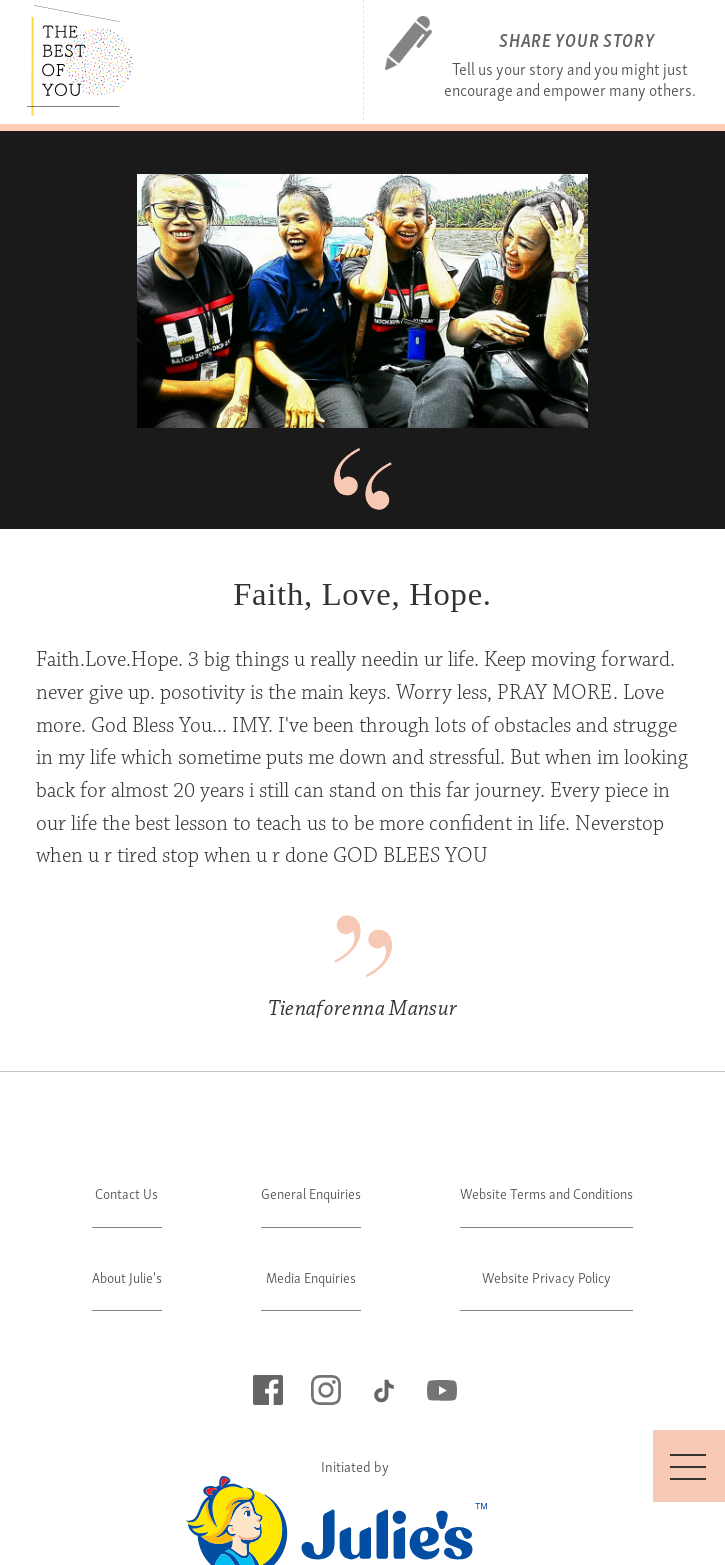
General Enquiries (311, 1192)
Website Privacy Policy (546, 1276)
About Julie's (127, 1276)
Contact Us (126, 1192)
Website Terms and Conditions (546, 1192)
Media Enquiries (311, 1276)
